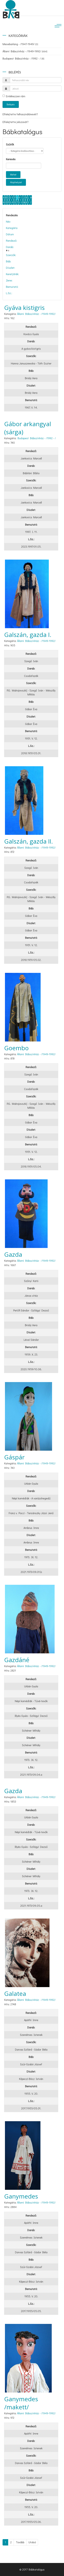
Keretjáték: (12, 274)
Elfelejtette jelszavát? (16, 122)
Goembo (16, 1048)
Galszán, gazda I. (27, 635)
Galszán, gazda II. (28, 841)
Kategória (11, 228)
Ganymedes (21, 2196)
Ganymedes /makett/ (21, 2403)
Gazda (13, 1254)
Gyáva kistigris (24, 308)
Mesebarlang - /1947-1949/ (20, 44)
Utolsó (32, 2542)
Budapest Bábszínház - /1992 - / (23, 58)
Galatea (15, 1993)
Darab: (10, 247)
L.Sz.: (9, 293)
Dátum (10, 234)
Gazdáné (16, 1660)
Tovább (20, 2542)
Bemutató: (12, 286)
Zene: (9, 280)
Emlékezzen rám (14, 96)
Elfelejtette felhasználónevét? (20, 114)
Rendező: (11, 240)
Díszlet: (10, 267)
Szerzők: (11, 255)
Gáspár (14, 1457)
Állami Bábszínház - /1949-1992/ (25, 51)
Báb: (8, 261)
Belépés (11, 104)
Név (8, 221)
